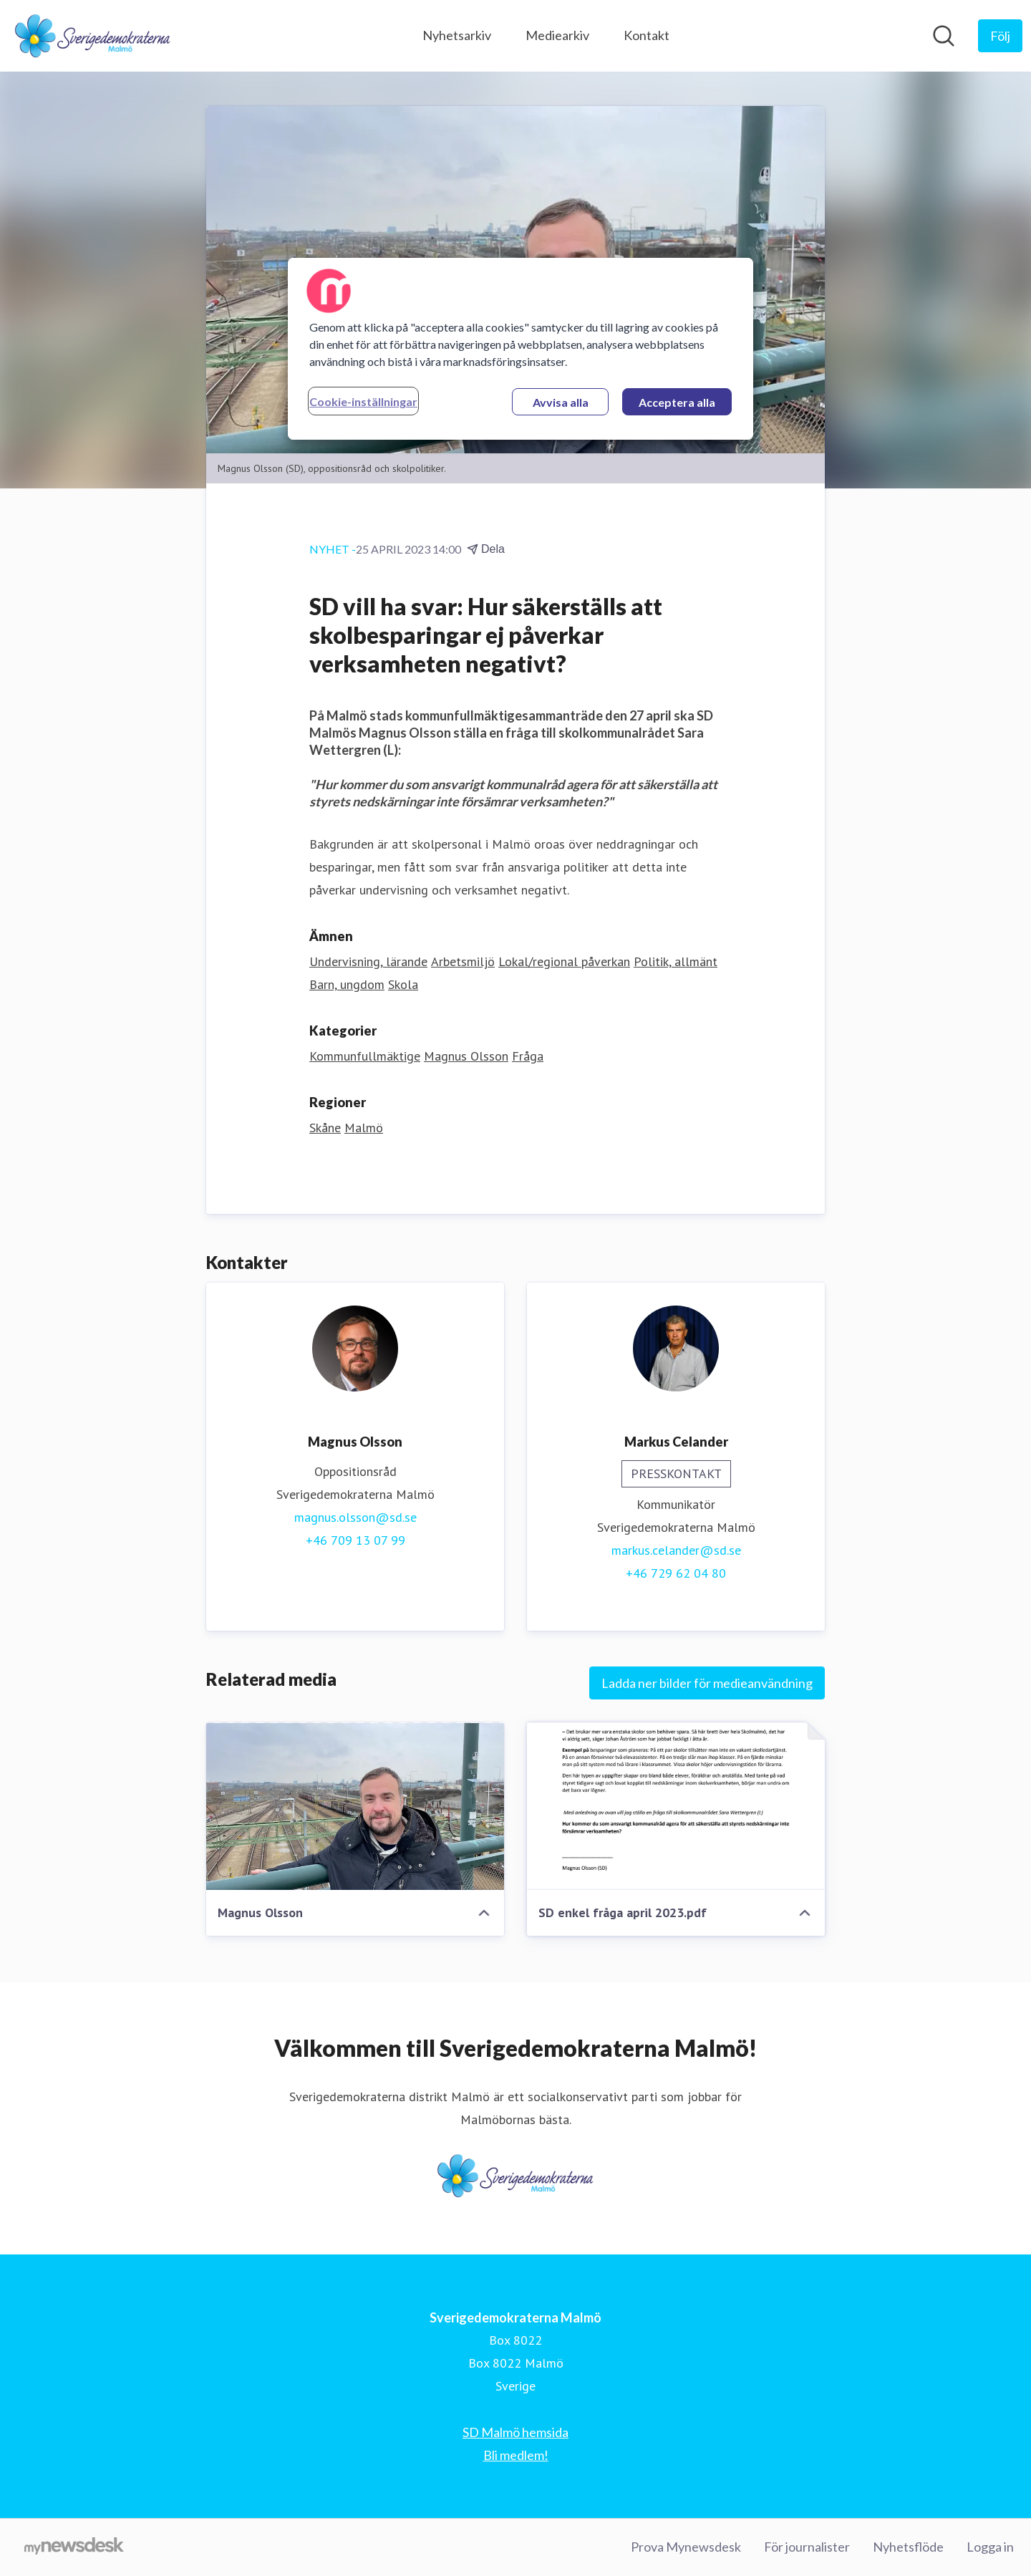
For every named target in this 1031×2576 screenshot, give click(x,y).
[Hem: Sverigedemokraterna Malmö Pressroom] (93, 36)
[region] (520, 349)
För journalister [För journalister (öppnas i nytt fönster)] (807, 2547)
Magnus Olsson (466, 1056)
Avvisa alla (561, 402)
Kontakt (646, 35)
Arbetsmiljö (463, 962)
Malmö (363, 1128)
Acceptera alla (677, 402)
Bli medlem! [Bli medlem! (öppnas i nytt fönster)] (515, 2455)
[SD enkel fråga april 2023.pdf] (676, 1807)
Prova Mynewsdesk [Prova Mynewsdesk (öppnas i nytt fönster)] (686, 2547)
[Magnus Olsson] (355, 1807)
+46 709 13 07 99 (355, 1541)
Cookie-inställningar (363, 401)
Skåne (325, 1128)
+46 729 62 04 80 (676, 1574)
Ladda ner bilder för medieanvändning (707, 1684)
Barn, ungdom (346, 985)
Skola (403, 985)
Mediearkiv (557, 35)
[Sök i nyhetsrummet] (943, 35)
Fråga (527, 1056)
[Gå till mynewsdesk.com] (74, 2547)
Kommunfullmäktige (364, 1056)
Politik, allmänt (675, 962)
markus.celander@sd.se (676, 1551)
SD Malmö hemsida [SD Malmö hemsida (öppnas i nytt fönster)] (515, 2432)
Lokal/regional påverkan (564, 962)
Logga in (990, 2547)
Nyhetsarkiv (456, 35)
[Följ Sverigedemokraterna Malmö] (1000, 35)
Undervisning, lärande (368, 962)
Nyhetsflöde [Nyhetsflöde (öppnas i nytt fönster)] (908, 2547)
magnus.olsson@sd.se (355, 1518)
